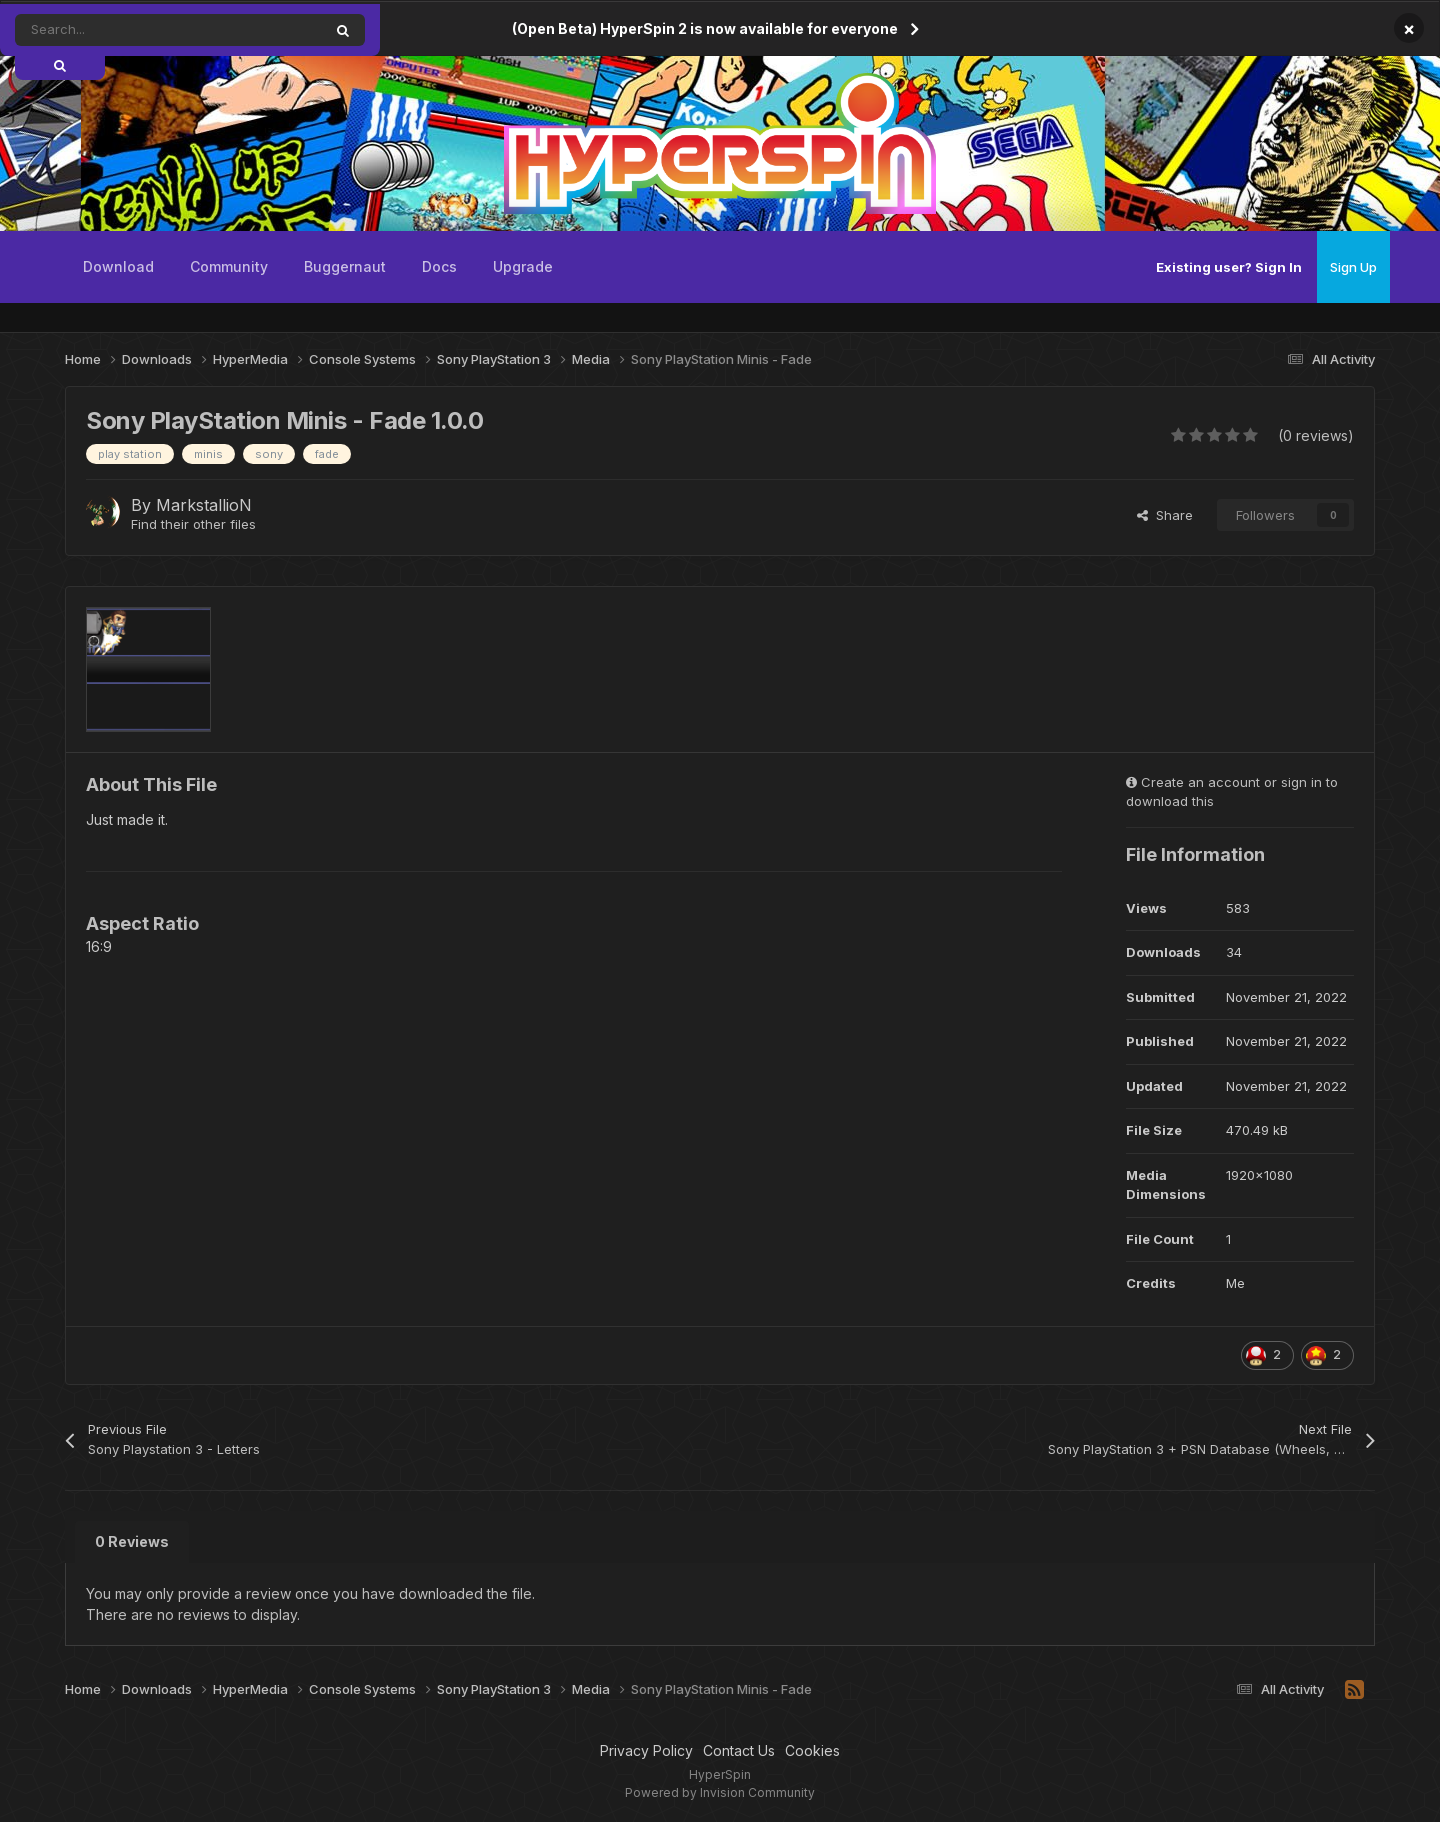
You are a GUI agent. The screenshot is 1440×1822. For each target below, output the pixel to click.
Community (229, 266)
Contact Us (739, 1750)
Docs (439, 266)
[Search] (123, 30)
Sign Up (1353, 267)
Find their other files (193, 524)
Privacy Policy (646, 1750)
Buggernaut (345, 266)
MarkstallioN (204, 505)
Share (1165, 515)
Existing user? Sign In (1229, 267)
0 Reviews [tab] (132, 1541)
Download (118, 266)
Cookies (812, 1750)
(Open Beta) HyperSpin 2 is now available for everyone (705, 28)
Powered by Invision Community (720, 1792)
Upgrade (523, 266)
